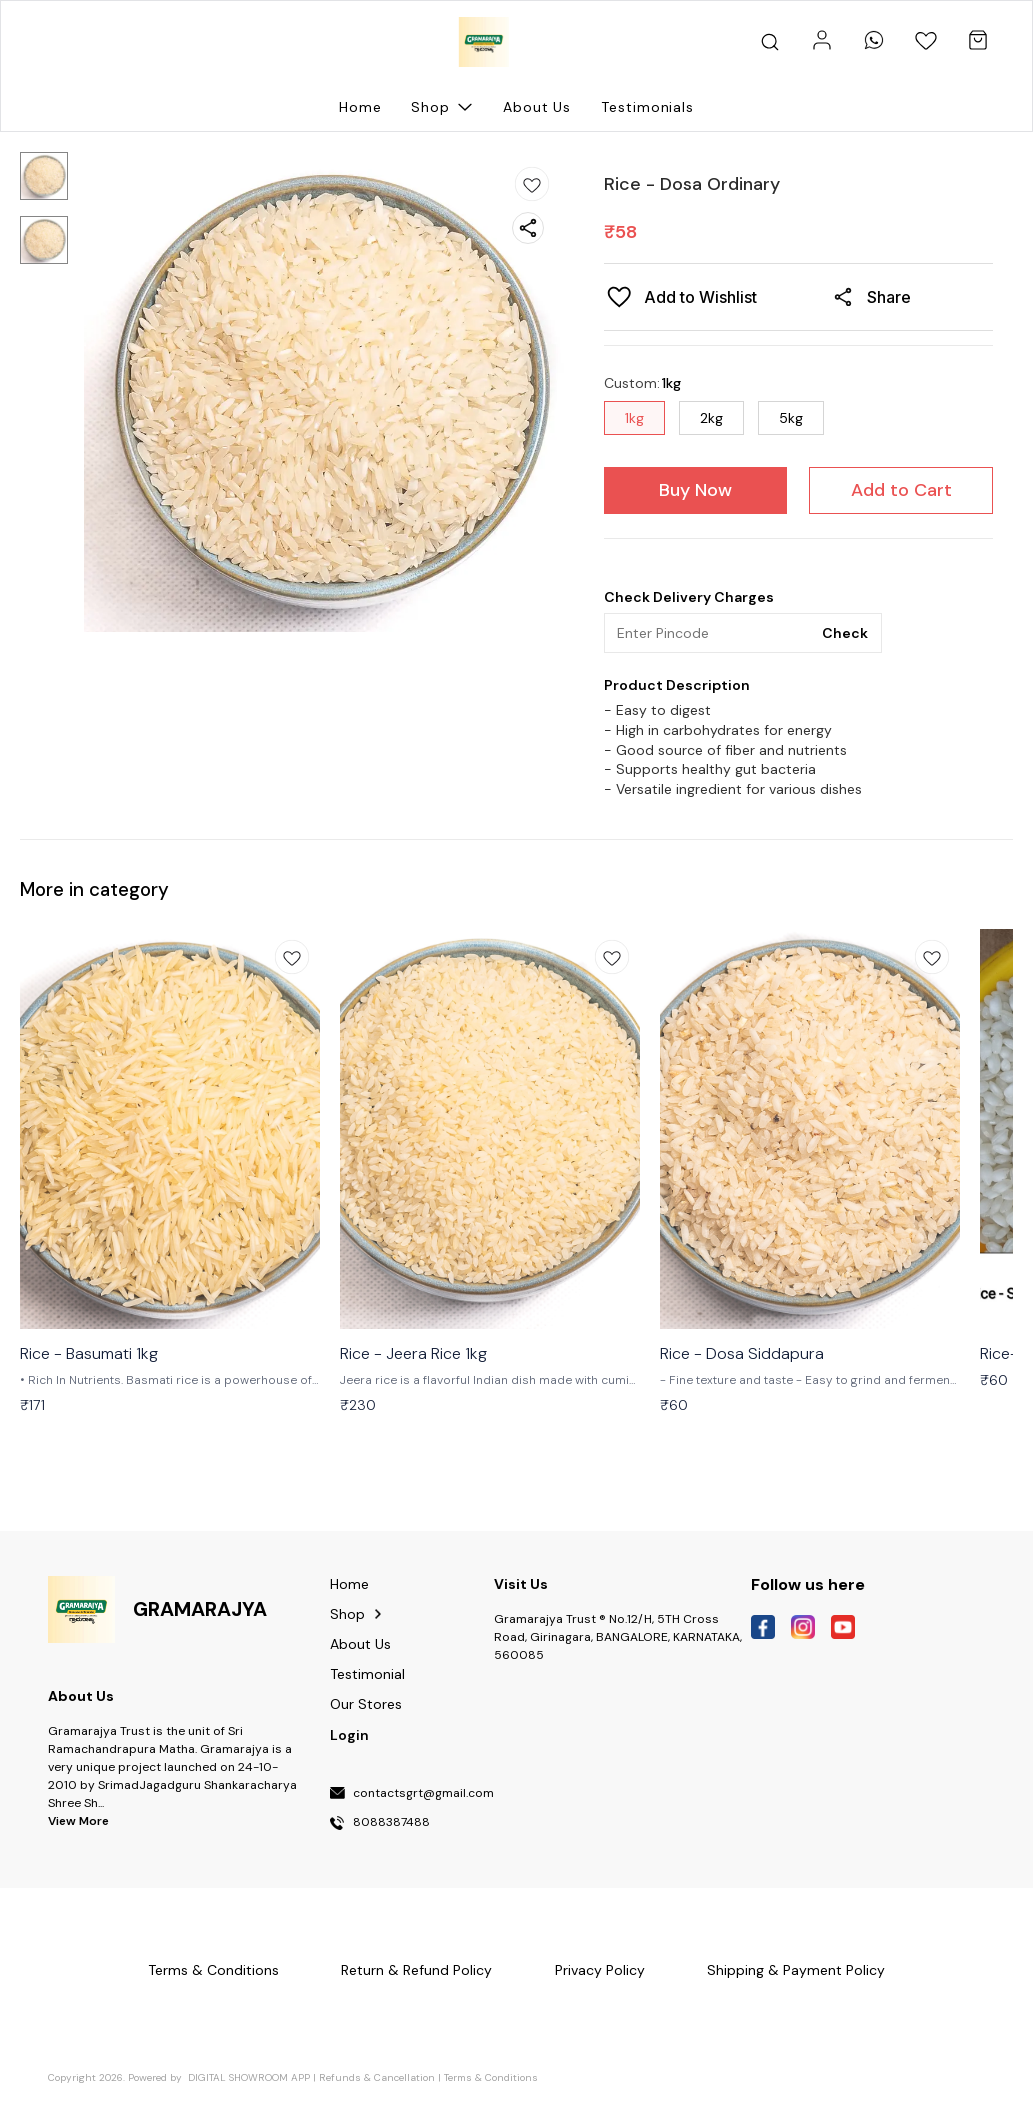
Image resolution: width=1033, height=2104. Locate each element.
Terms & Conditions (491, 2077)
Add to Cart (901, 490)
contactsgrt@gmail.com (423, 1794)
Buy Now (695, 490)
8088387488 (391, 1823)
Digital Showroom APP (249, 2077)
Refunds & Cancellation (377, 2077)
